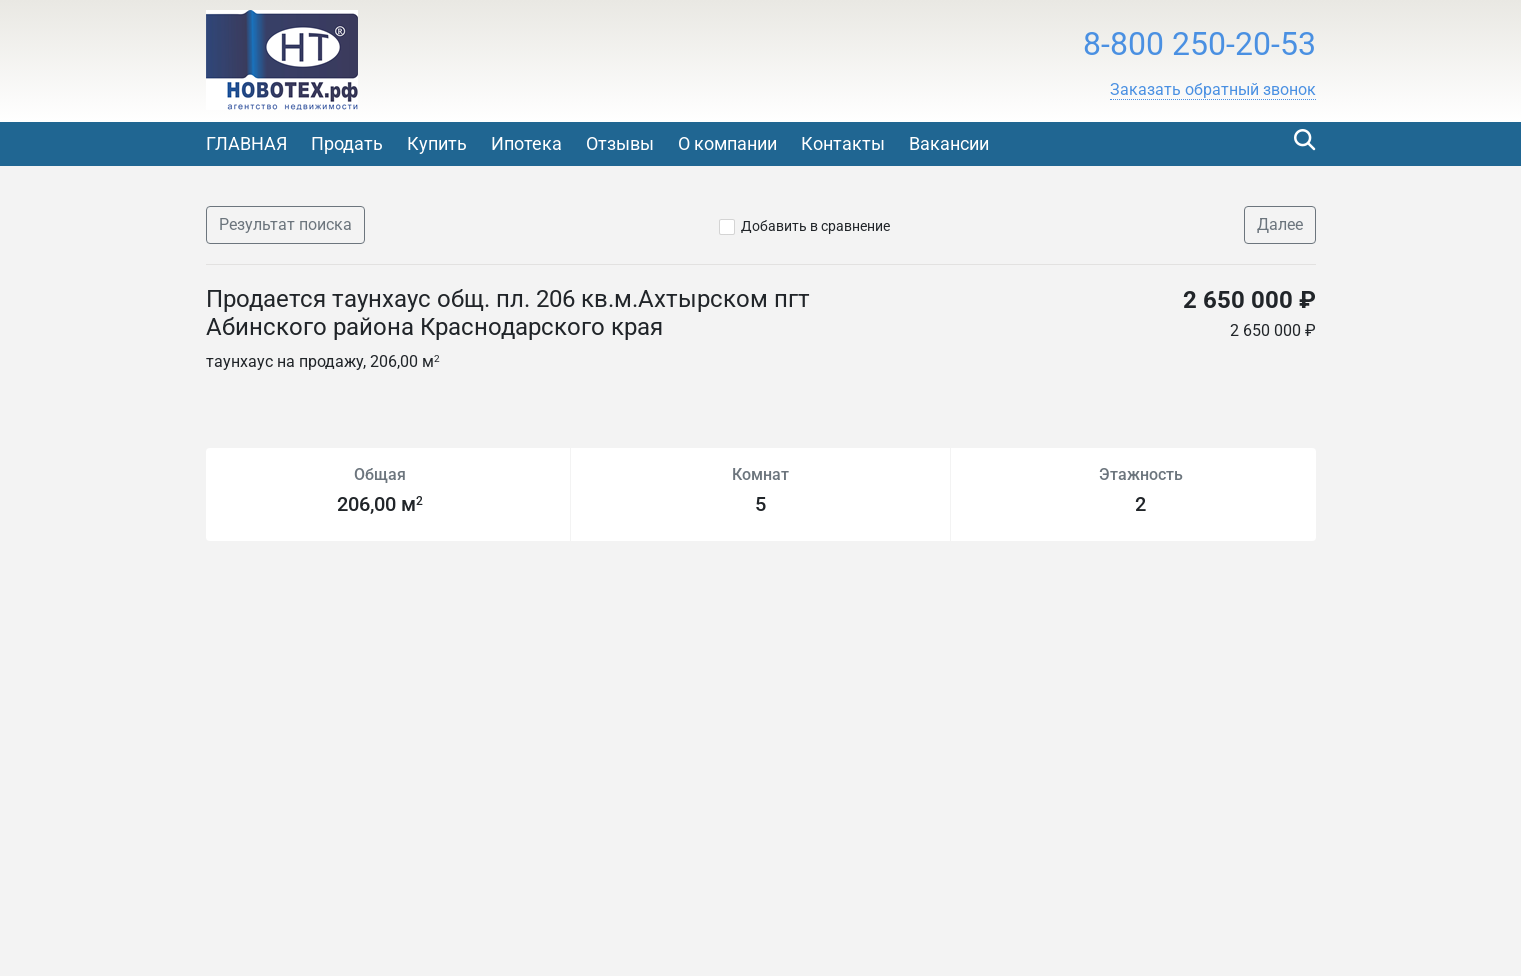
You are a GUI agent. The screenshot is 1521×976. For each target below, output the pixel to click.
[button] (1213, 90)
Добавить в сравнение (815, 226)
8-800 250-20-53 (1199, 44)
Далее (1280, 224)
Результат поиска (285, 224)
